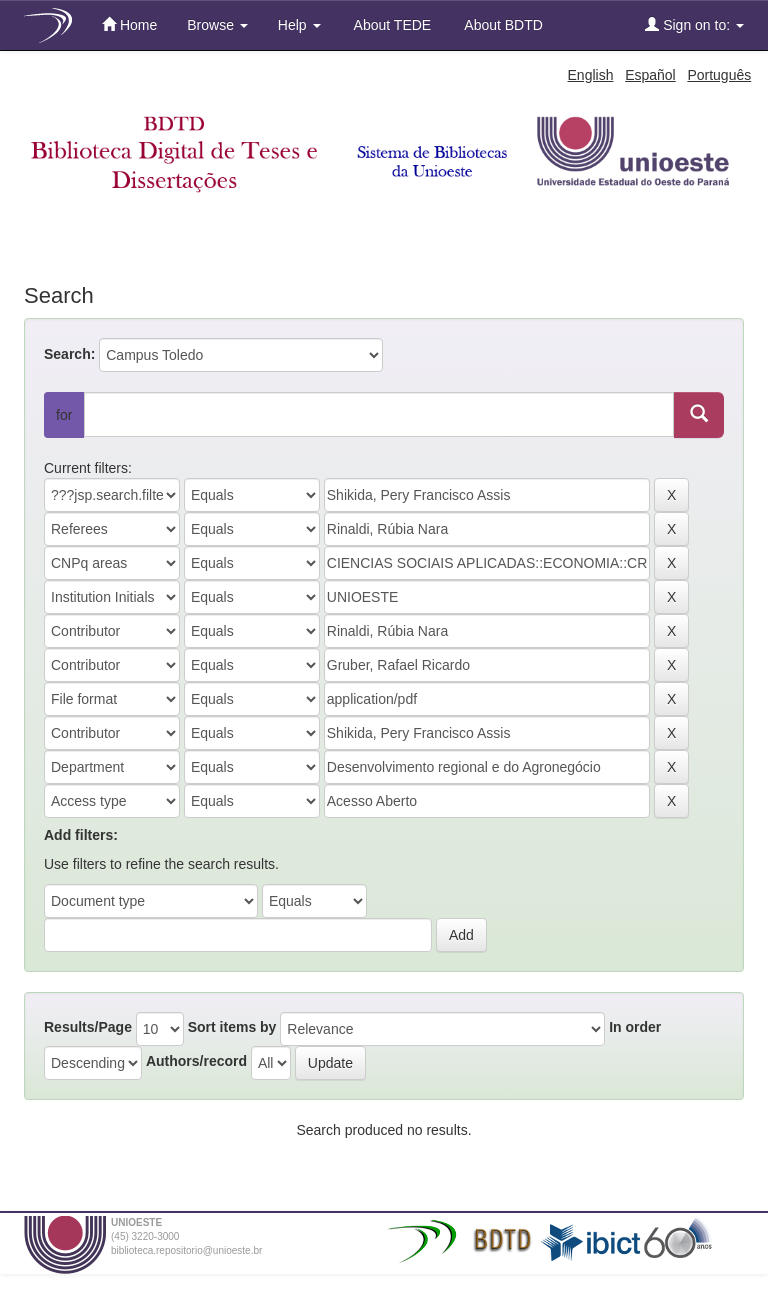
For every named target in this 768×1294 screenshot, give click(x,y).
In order (635, 1027)
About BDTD (502, 25)
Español (650, 75)
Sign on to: (694, 24)
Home (129, 24)
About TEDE (391, 25)
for (64, 415)
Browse (217, 25)
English (591, 75)
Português (719, 75)
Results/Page (88, 1027)
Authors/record (196, 1061)
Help (299, 25)
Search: (69, 354)
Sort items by (232, 1027)
